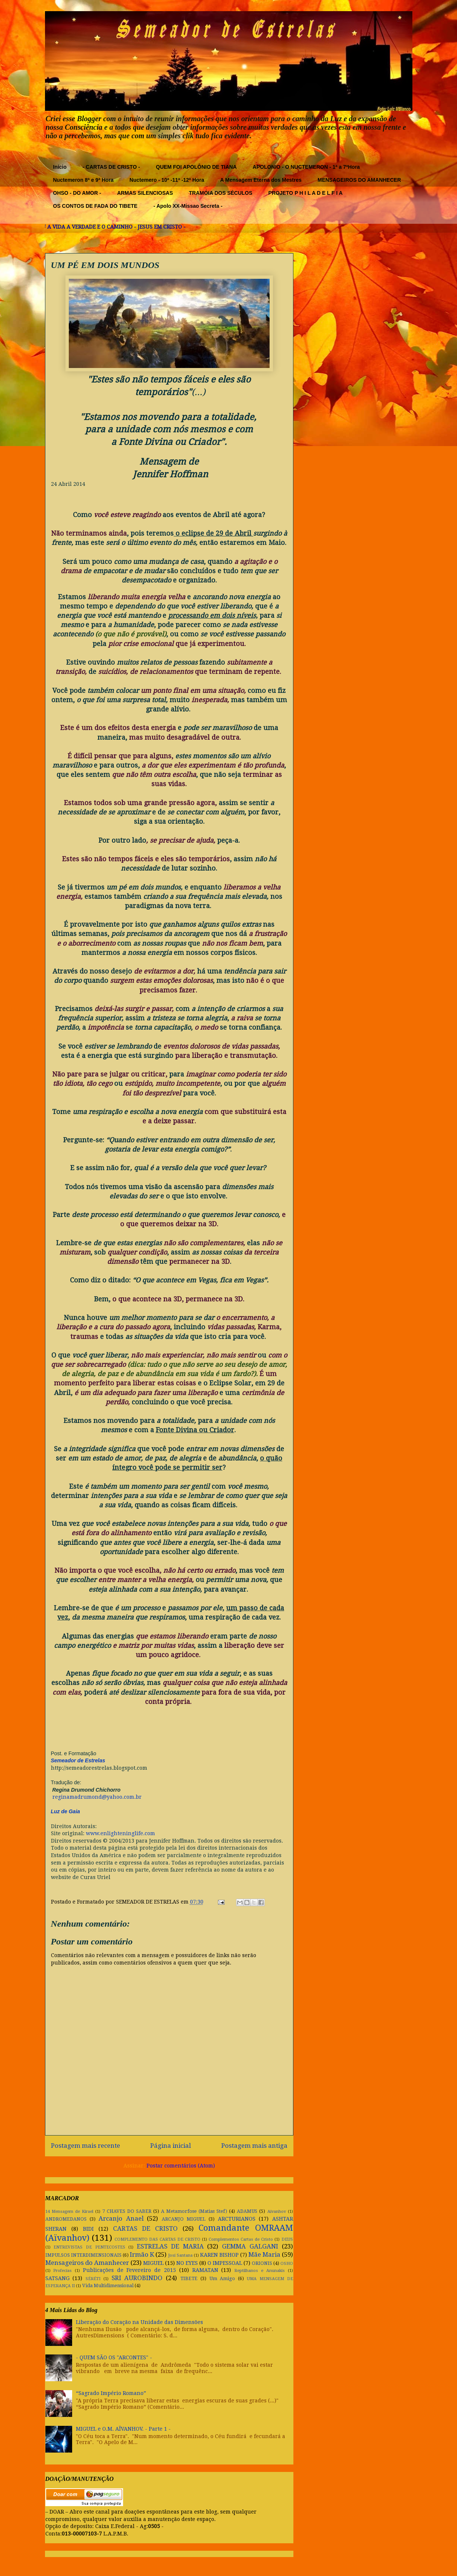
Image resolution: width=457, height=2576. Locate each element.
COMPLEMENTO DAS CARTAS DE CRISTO (157, 2239)
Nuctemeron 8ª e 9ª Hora (83, 180)
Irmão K (142, 2254)
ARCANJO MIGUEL (184, 2219)
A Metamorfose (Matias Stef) (194, 2211)
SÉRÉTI (93, 2278)
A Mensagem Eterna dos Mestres (261, 180)
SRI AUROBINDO (137, 2278)
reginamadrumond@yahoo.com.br (97, 1797)
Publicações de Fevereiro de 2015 (129, 2270)
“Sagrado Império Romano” (111, 2393)
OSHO (286, 2263)
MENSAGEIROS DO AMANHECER (359, 180)
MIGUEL (153, 2263)
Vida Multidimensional (107, 2285)
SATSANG (57, 2278)
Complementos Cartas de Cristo (241, 2239)
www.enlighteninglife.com (120, 1833)
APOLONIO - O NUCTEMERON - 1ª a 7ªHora (306, 167)
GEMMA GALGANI (250, 2246)
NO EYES (187, 2263)
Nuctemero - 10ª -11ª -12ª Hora (166, 180)
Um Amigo (222, 2278)
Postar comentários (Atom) (181, 2166)
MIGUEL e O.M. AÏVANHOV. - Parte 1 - (123, 2429)
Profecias (62, 2270)
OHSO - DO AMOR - (77, 193)
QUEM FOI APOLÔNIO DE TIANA (196, 167)
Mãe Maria (264, 2254)
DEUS (287, 2239)
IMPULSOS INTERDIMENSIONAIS (83, 2255)
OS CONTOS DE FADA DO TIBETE (95, 206)
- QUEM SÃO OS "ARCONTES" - (114, 2357)
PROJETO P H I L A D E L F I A (305, 193)
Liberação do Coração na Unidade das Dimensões (139, 2322)
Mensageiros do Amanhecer (87, 2262)
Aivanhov (276, 2211)
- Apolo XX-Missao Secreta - (188, 206)
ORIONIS (262, 2263)
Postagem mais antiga (254, 2145)
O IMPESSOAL (224, 2263)
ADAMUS (247, 2211)
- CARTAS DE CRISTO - (111, 167)
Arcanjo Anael (121, 2218)
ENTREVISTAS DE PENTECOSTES (89, 2247)
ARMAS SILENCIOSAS (145, 193)
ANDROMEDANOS (66, 2219)
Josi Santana (180, 2255)
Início (60, 167)
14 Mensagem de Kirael (69, 2211)
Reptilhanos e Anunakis (259, 2270)
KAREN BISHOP (219, 2255)
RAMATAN (205, 2270)
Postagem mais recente (85, 2145)
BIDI (88, 2229)
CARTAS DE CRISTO (145, 2228)
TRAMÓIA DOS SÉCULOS (220, 193)
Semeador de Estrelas (78, 1760)
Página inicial (170, 2145)
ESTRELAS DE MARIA (170, 2246)
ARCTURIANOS (236, 2219)
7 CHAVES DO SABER (126, 2211)
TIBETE (188, 2278)
